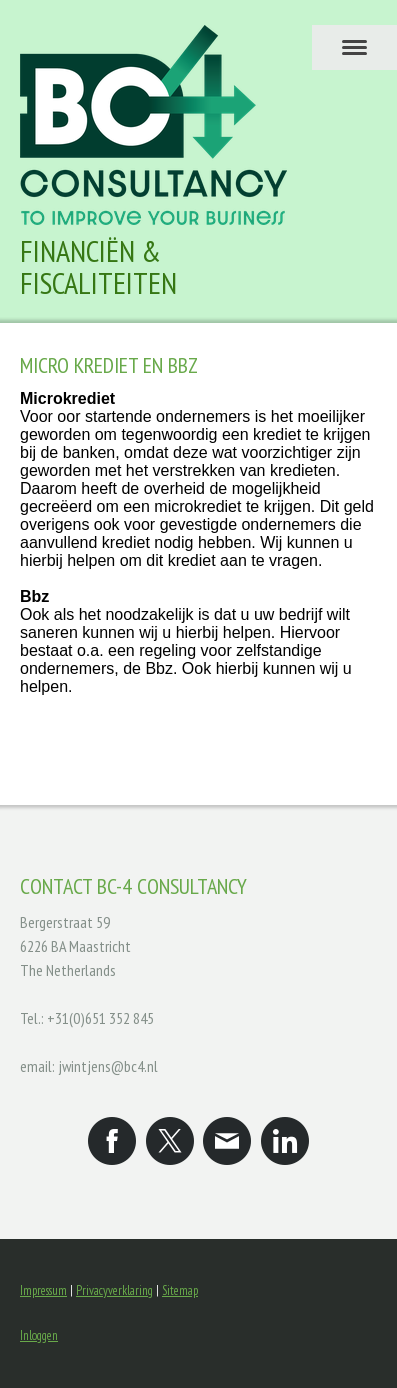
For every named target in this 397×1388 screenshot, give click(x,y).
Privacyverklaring (114, 1290)
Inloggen (39, 1335)
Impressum (43, 1290)
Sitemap (180, 1290)
